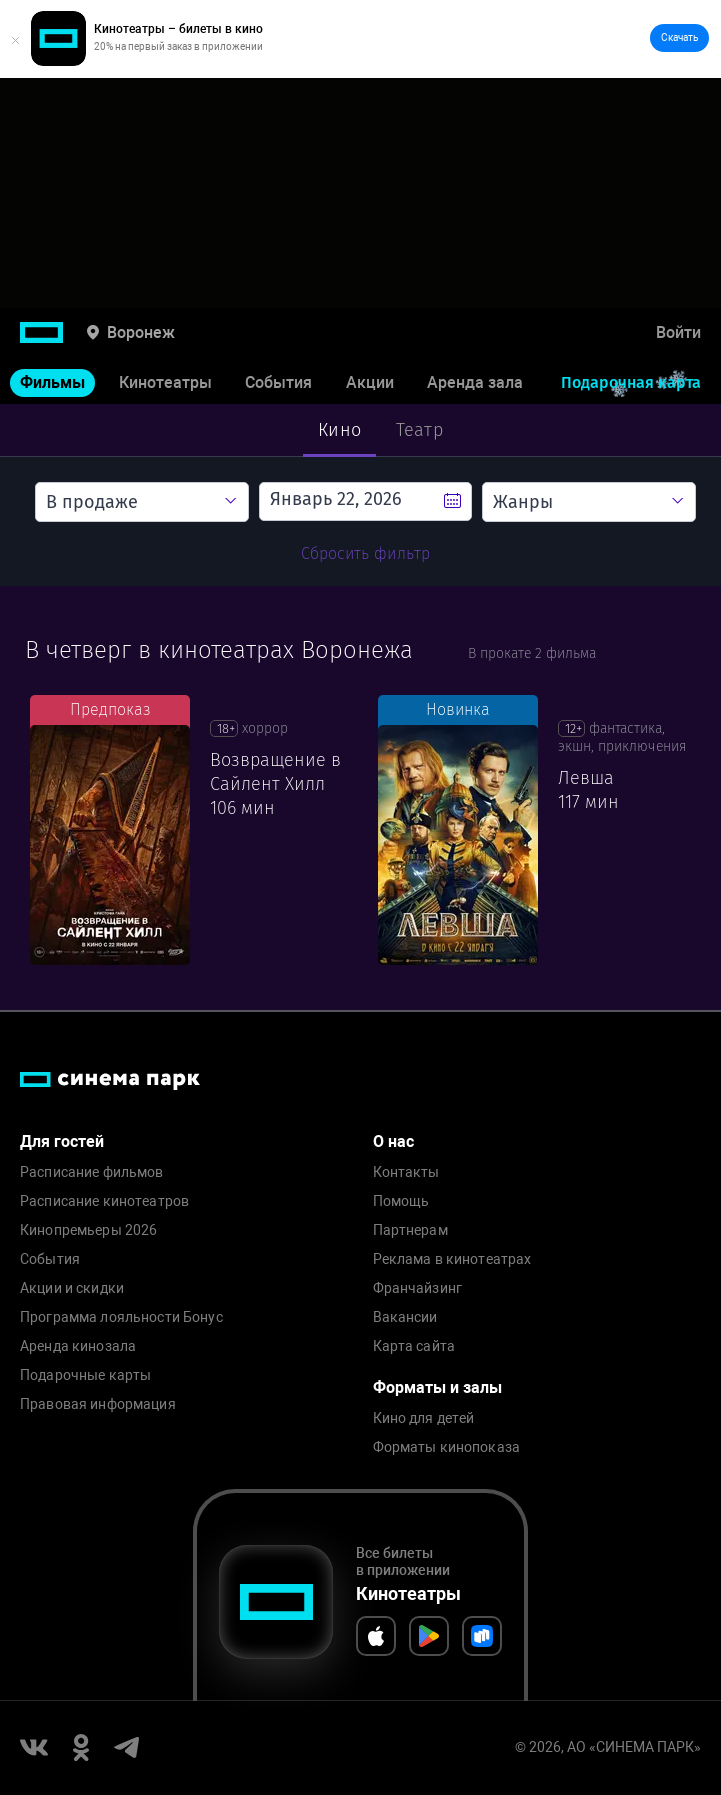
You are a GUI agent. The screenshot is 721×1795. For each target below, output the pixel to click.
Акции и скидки (72, 1288)
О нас (393, 1141)
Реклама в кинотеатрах (452, 1259)
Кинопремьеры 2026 (88, 1230)
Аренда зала (475, 382)
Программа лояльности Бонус (121, 1317)
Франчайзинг (418, 1288)
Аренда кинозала (78, 1346)
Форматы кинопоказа (447, 1447)
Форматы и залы (437, 1387)
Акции (370, 382)
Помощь (401, 1201)
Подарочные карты (85, 1375)
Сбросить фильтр (365, 553)
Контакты (406, 1172)
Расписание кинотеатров (104, 1201)
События (278, 382)
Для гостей (62, 1141)
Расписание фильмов (92, 1172)
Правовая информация (98, 1404)
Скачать (679, 37)
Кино (339, 430)
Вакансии (405, 1317)
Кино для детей (424, 1418)
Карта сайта (414, 1346)
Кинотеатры (165, 382)
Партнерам (410, 1230)
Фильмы (52, 382)
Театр (419, 430)
